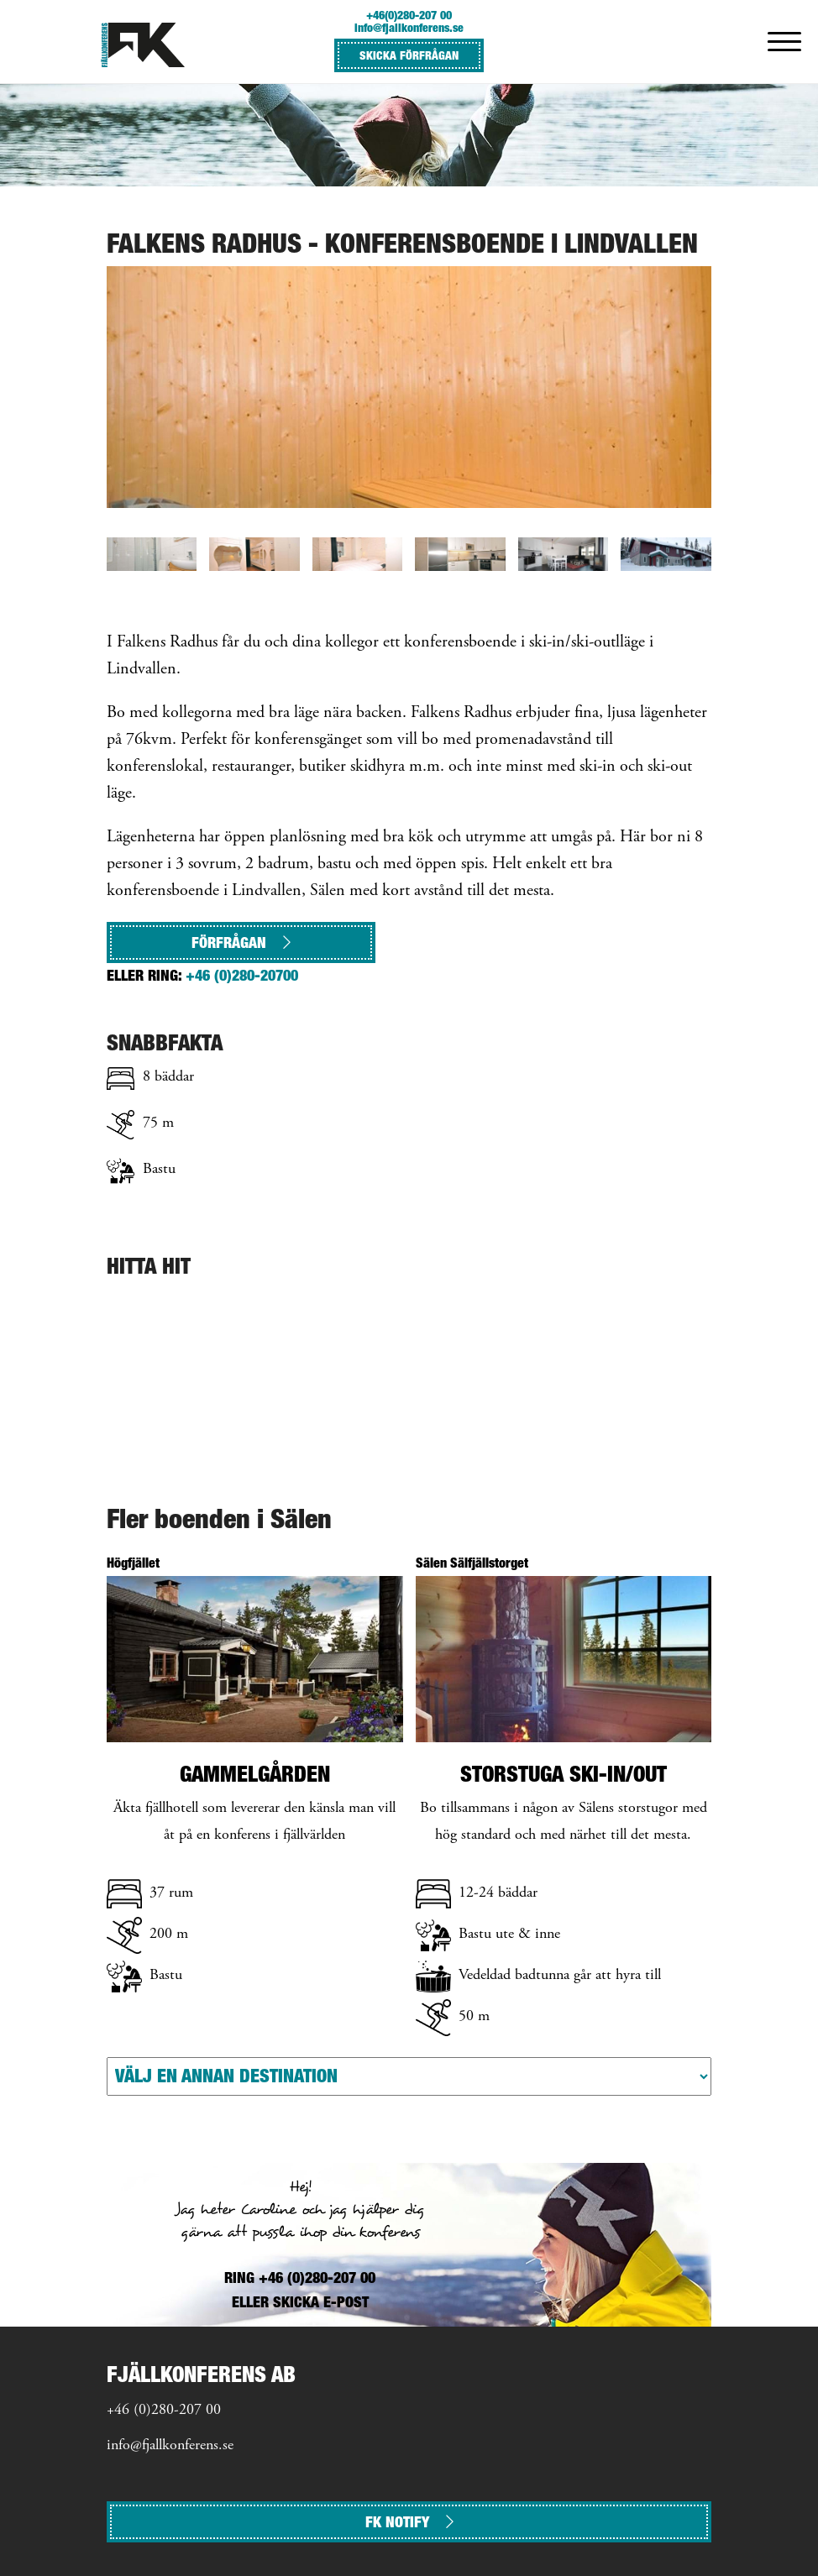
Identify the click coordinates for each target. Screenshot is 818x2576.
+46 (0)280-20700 (242, 975)
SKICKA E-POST (321, 2302)
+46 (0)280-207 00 (164, 2410)
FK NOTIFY (409, 2522)
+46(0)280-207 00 (409, 14)
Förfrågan (241, 942)
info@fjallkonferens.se (409, 27)
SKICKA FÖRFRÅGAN (409, 55)
